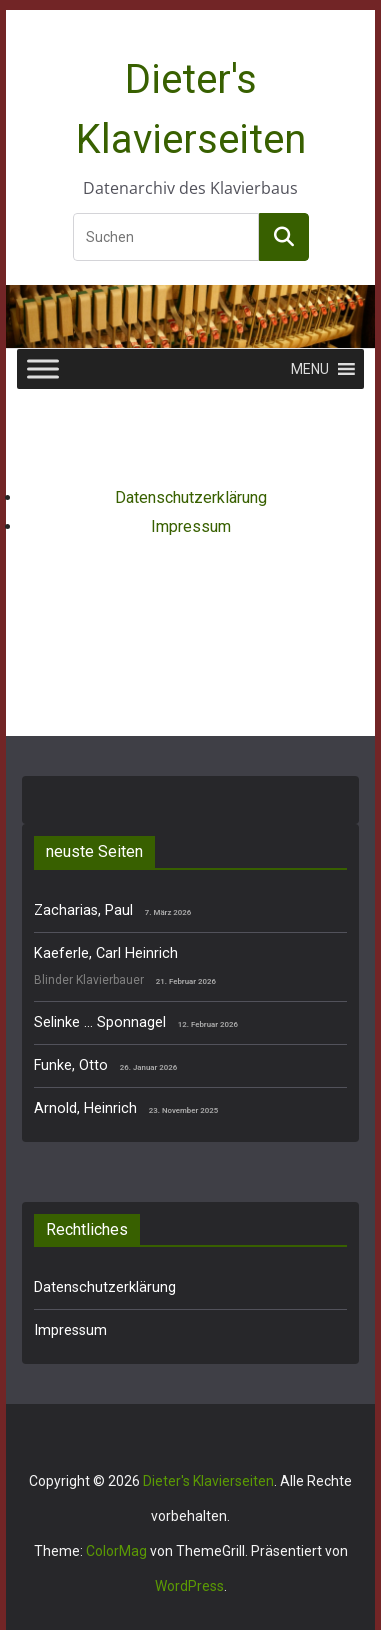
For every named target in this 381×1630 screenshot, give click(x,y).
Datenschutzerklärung (191, 497)
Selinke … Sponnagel (100, 1022)
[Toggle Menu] (43, 368)
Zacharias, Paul (83, 910)
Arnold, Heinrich (85, 1108)
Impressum (191, 526)
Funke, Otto (71, 1065)
